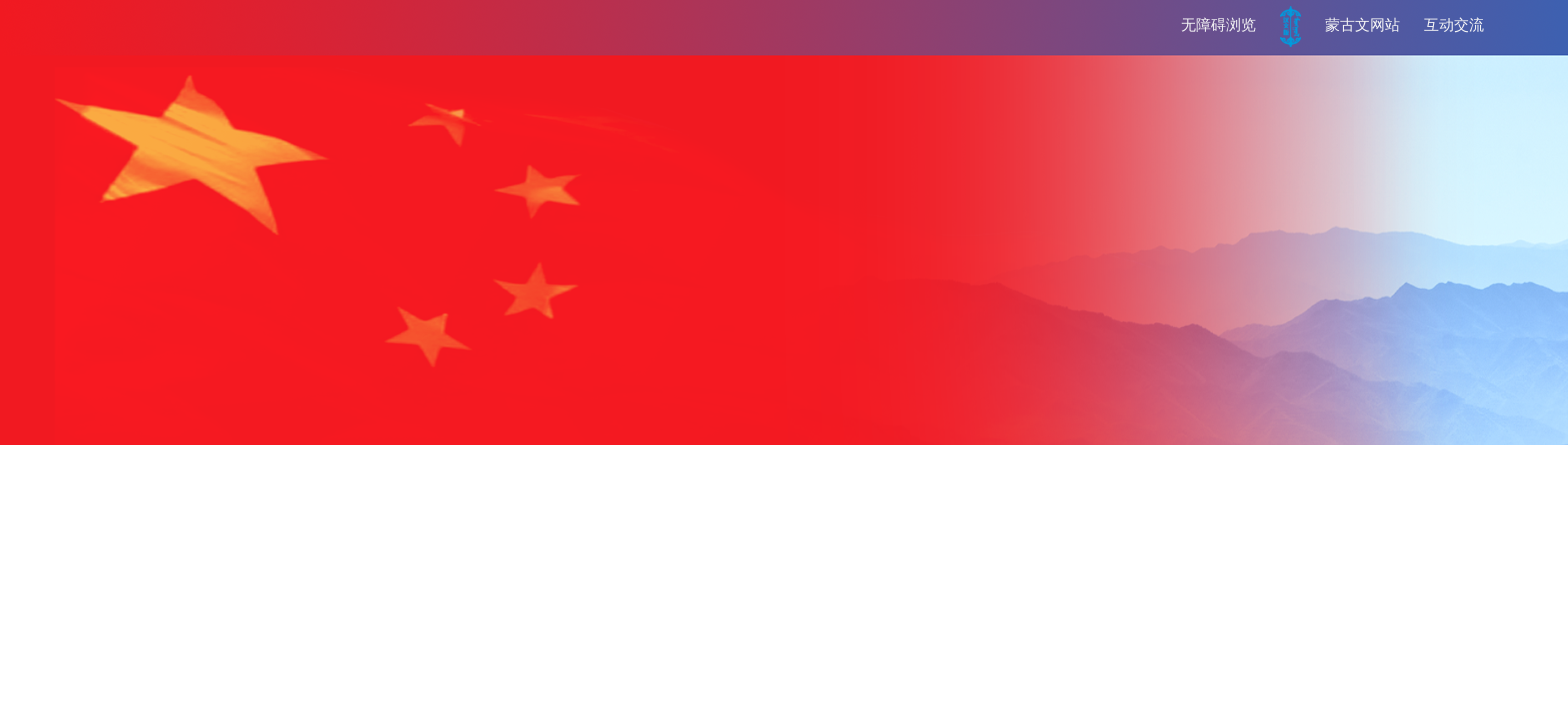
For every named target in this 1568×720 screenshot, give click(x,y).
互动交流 (1454, 25)
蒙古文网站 (1362, 25)
